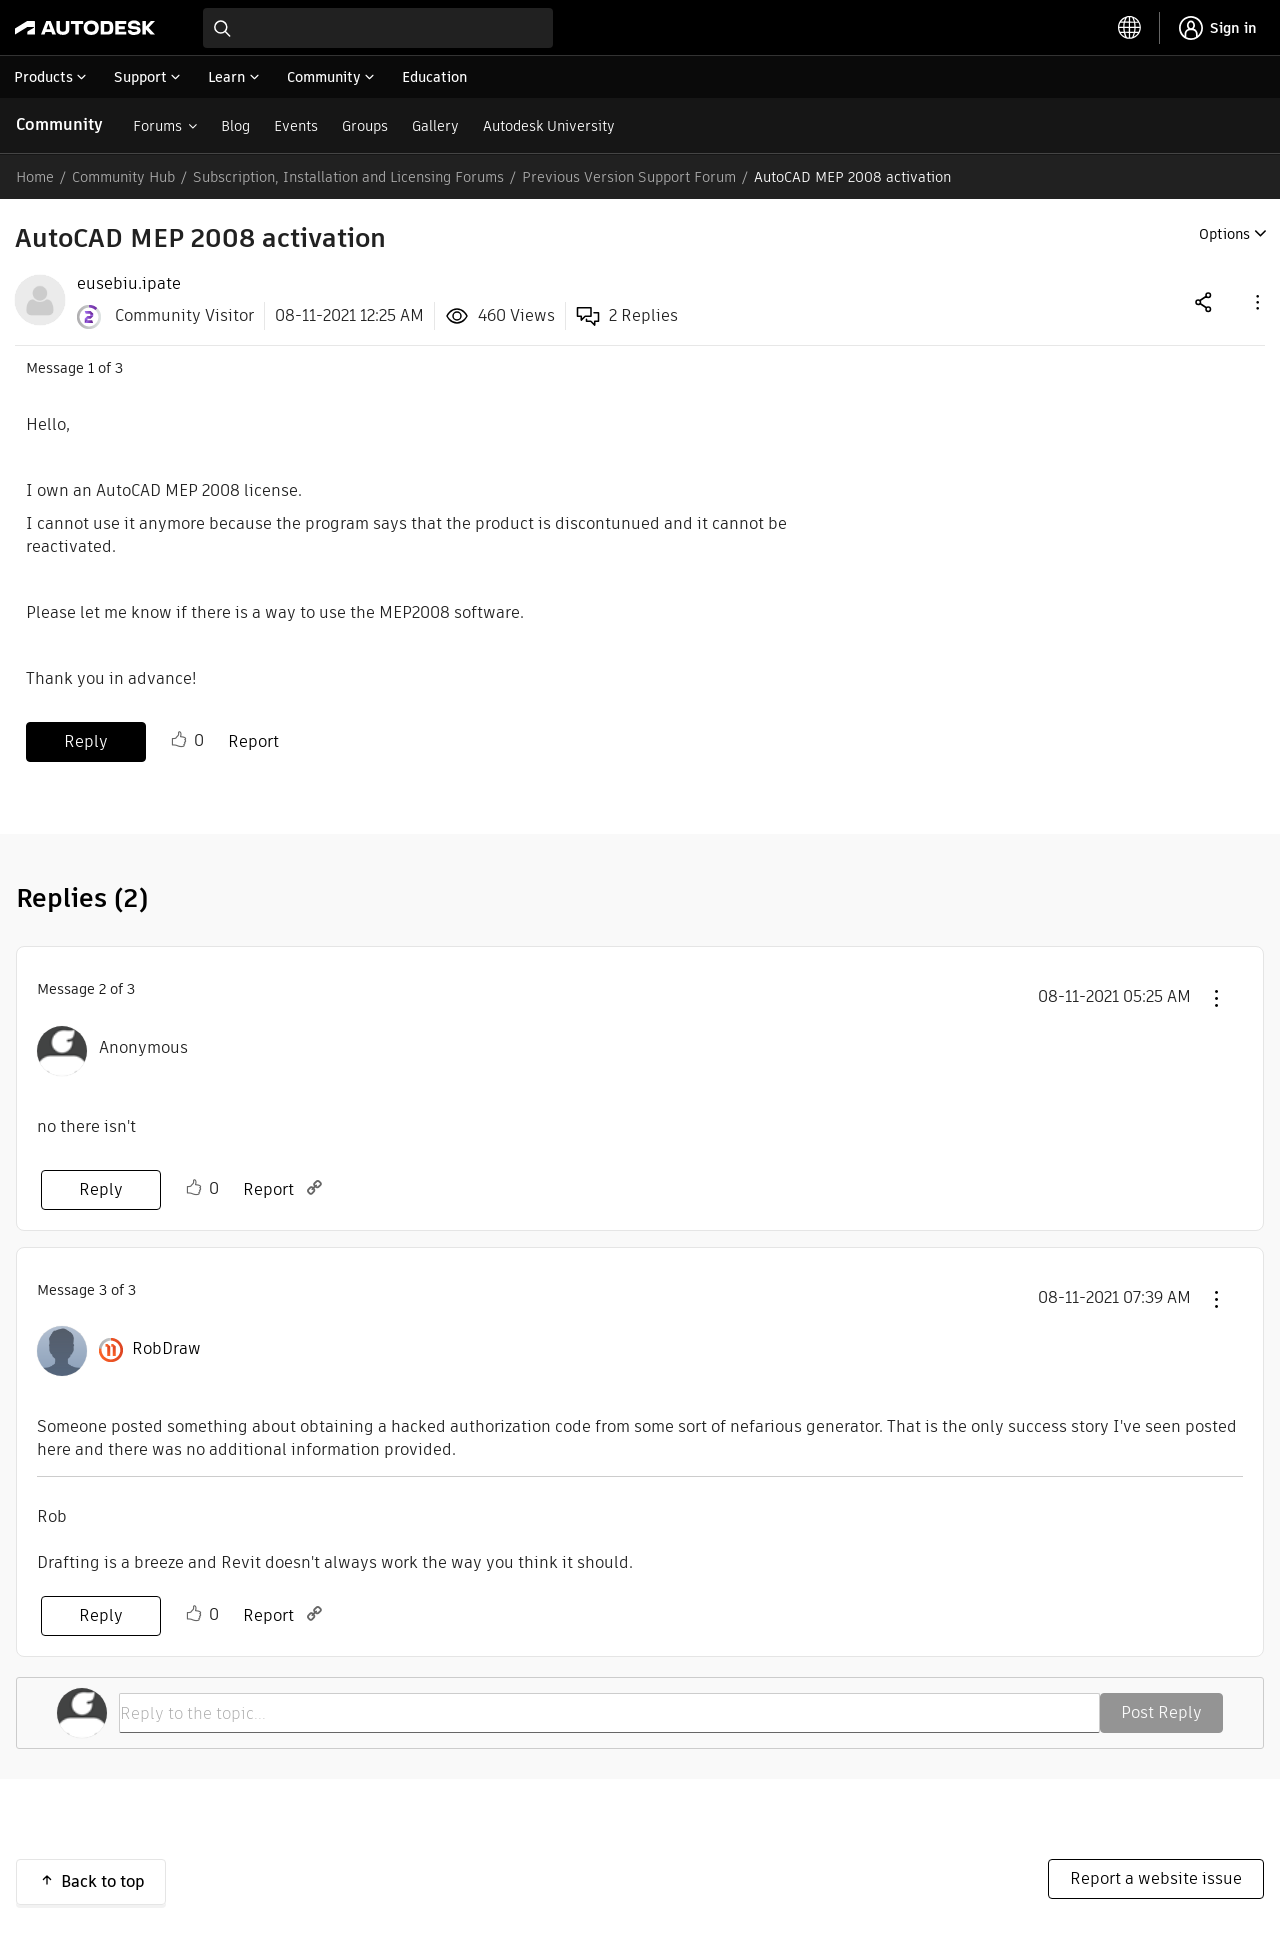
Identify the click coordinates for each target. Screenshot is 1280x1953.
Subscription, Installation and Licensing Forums (348, 177)
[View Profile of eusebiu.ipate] (129, 284)
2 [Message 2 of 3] (102, 989)
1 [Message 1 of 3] (91, 368)
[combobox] (378, 28)
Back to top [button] (103, 1881)
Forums (157, 126)
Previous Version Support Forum (629, 177)
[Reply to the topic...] (609, 1713)
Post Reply (1161, 1712)
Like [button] (179, 740)
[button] (1256, 301)
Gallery (435, 126)
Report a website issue (1156, 1878)
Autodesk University (549, 126)
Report (253, 741)
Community (59, 124)
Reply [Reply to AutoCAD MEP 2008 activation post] (86, 741)
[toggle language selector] (1130, 28)
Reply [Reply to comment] (101, 1189)
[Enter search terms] (378, 28)
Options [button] (1224, 234)
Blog (235, 126)
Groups (365, 126)
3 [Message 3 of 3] (103, 1290)
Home (35, 177)
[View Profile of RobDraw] (166, 1349)
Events (296, 126)
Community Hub (123, 177)
